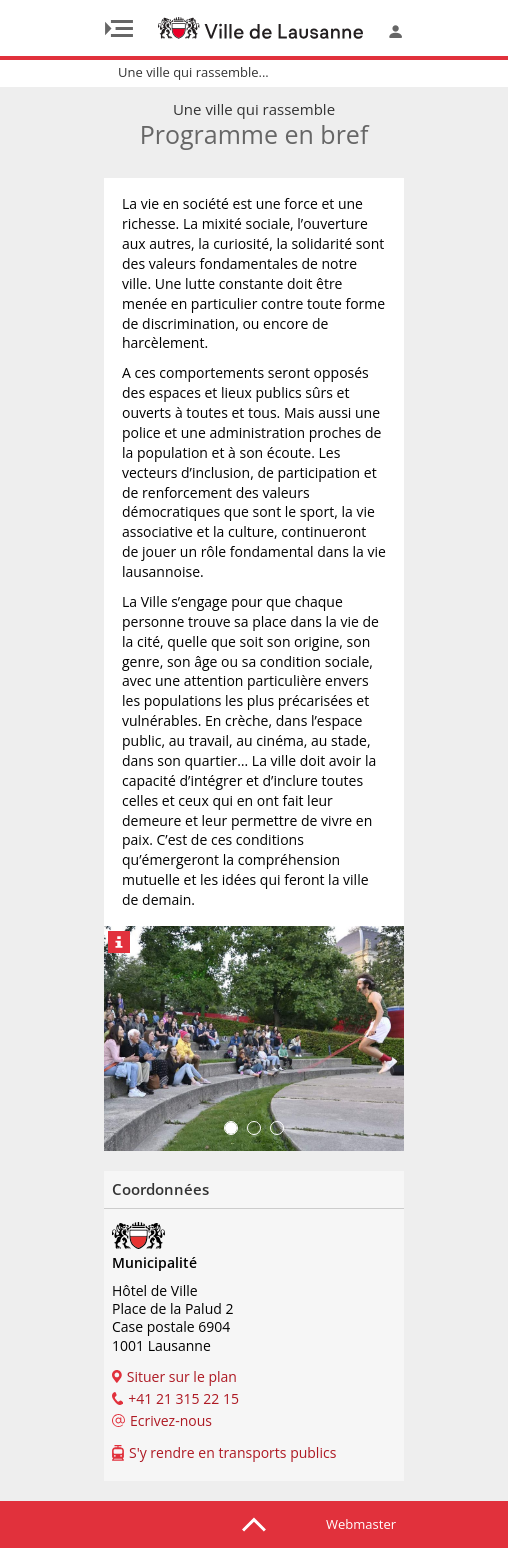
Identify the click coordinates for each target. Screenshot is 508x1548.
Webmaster (361, 1524)
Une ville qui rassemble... (193, 72)
